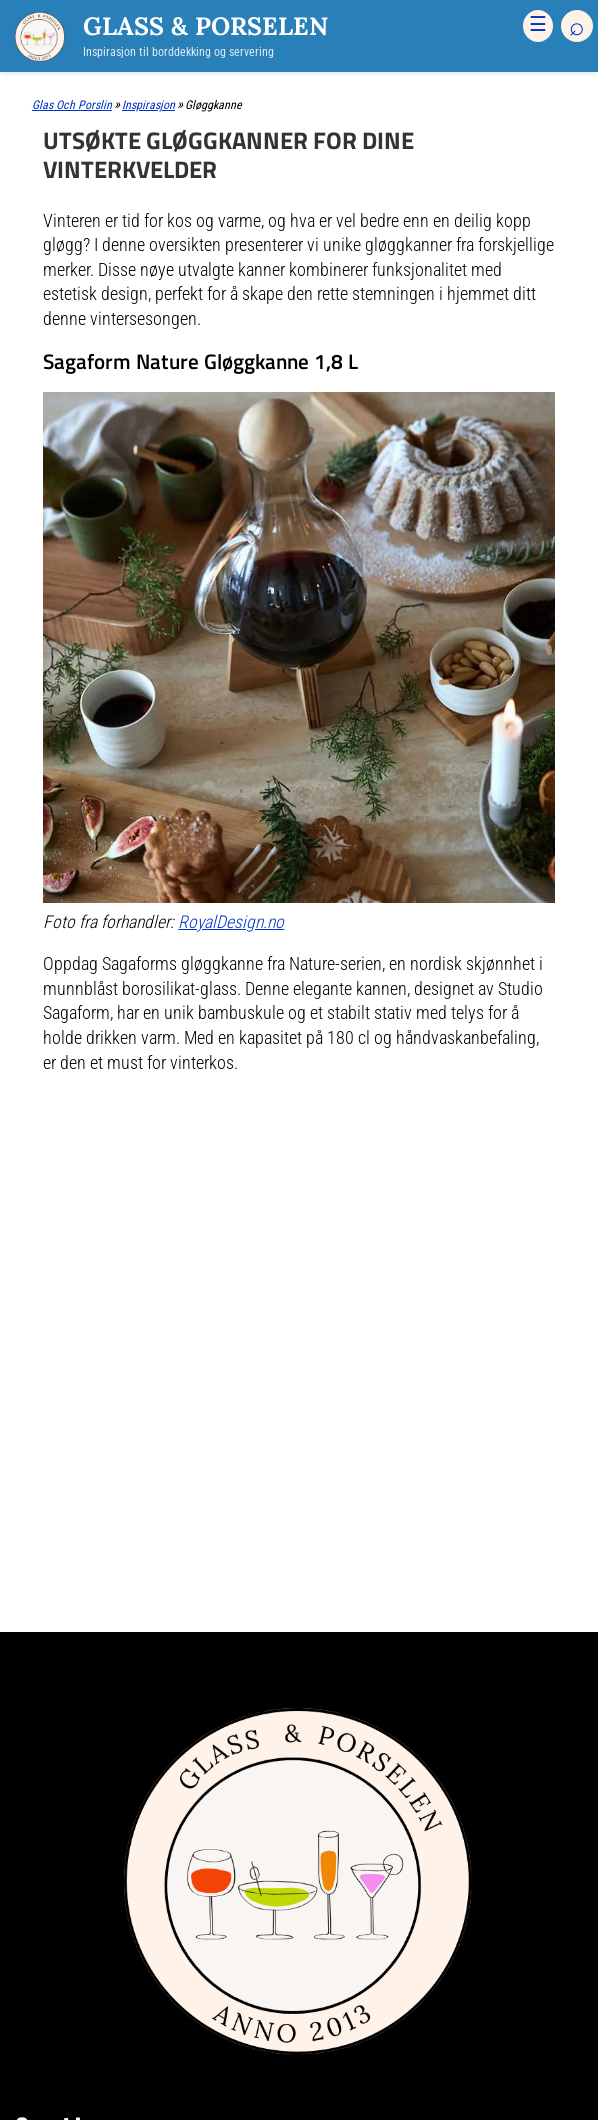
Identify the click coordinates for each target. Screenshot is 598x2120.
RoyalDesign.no (231, 922)
